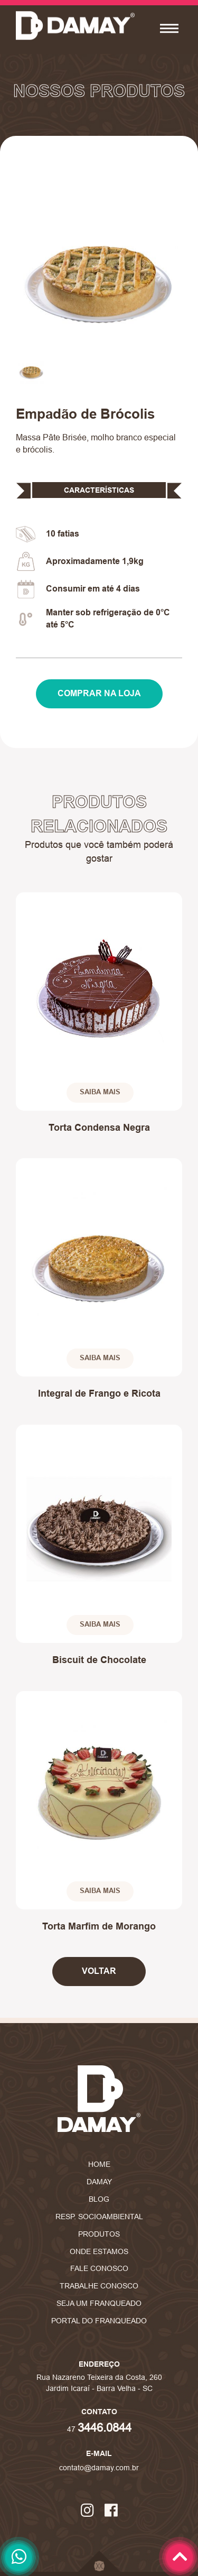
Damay (99, 2181)
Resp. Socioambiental (99, 2216)
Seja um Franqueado (99, 2303)
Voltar (99, 1970)
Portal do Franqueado (99, 2320)
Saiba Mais (100, 1092)
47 (99, 2429)
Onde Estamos (99, 2251)
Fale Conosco (99, 2268)
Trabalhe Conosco (99, 2286)
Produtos (99, 2234)
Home (99, 2164)
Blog (99, 2199)
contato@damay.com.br (99, 2467)
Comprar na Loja (99, 693)
